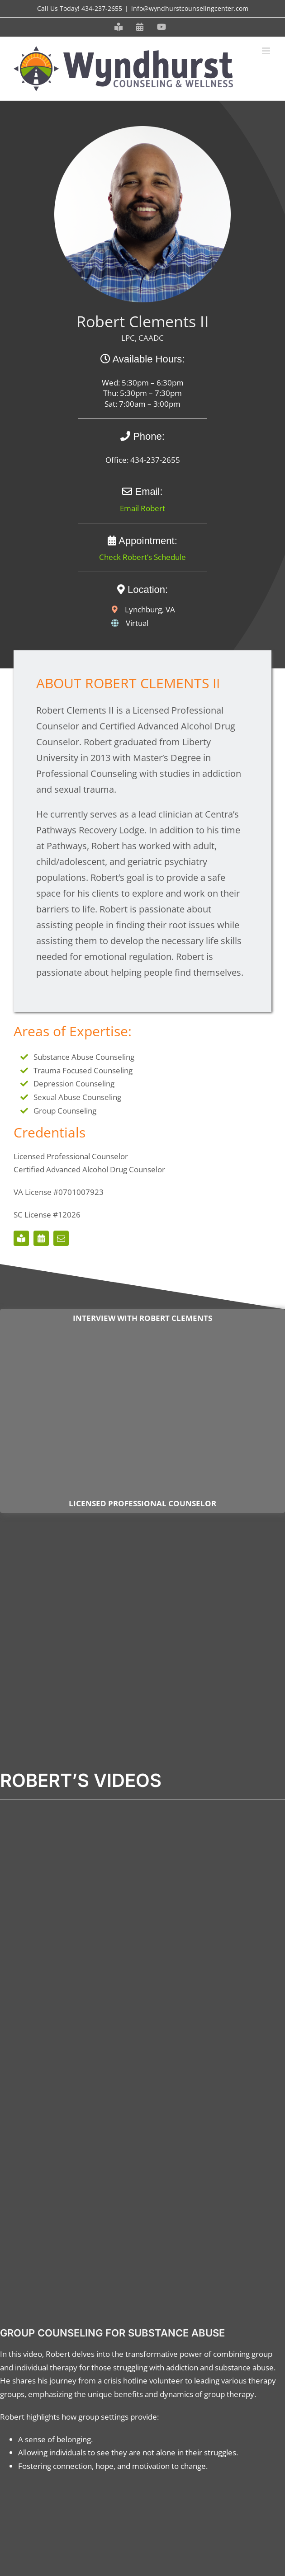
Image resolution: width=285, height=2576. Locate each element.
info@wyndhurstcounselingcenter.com (189, 8)
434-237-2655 (101, 8)
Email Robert (142, 508)
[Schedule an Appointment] (41, 1238)
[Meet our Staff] (21, 1238)
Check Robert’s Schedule (142, 557)
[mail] (61, 1238)
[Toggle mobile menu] (266, 51)
